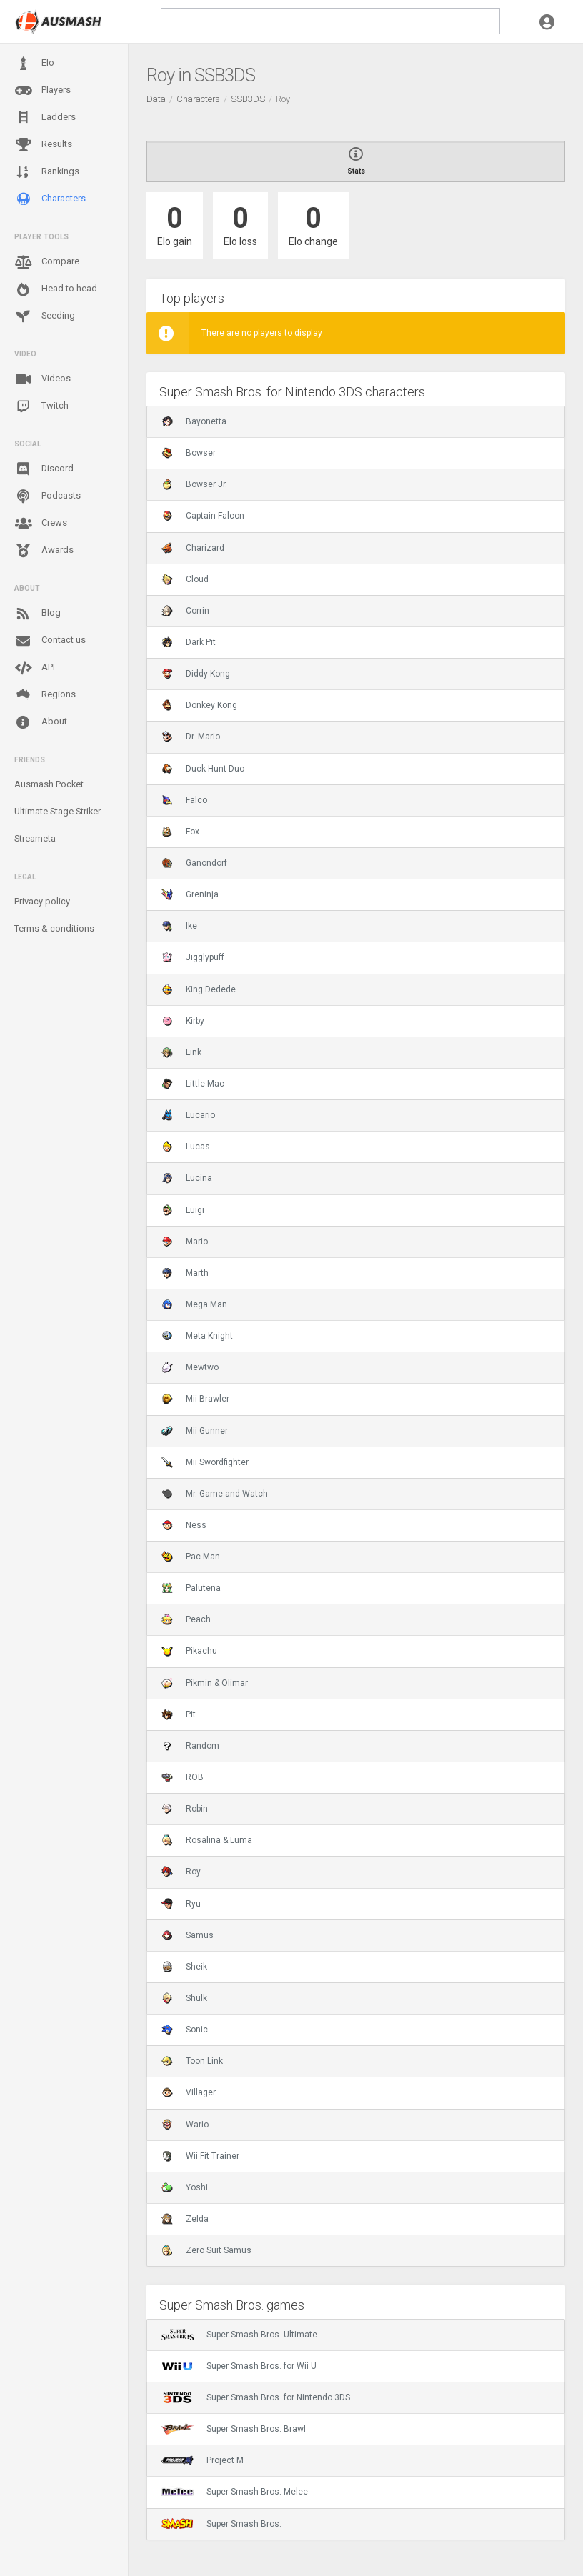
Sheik (184, 1966)
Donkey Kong (199, 705)
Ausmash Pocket (49, 784)
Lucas (185, 1146)
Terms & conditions (54, 928)
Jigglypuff (192, 957)
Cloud (185, 579)
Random (190, 1746)
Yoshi (184, 2187)
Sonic (184, 2029)
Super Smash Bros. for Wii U (239, 2366)
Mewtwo (190, 1367)
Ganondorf (194, 863)
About (40, 722)
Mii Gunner (194, 1431)
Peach (186, 1619)
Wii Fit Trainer (200, 2156)
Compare (46, 262)
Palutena (191, 1588)
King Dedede (198, 989)
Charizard (192, 548)
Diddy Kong (195, 673)
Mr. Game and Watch (214, 1493)
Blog (37, 613)
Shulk (184, 1998)
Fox (180, 831)
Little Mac (192, 1083)
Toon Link (192, 2061)
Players (42, 90)
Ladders (45, 117)
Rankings (46, 172)
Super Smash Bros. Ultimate (239, 2334)
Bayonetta (193, 421)
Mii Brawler (195, 1398)
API (34, 668)
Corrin (185, 610)
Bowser (188, 453)
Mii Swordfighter (205, 1462)
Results (43, 145)
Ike (179, 926)
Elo (34, 63)
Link (181, 1052)
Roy (181, 1871)
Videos (42, 379)
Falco (184, 800)
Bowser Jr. (194, 484)
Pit (178, 1714)
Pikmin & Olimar (204, 1683)
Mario (184, 1241)
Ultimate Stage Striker (57, 811)
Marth (185, 1273)
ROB (182, 1777)
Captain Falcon (202, 515)
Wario (185, 2124)
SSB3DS (248, 99)
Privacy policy (42, 901)
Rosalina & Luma (206, 1840)
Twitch (41, 406)
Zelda (185, 2219)
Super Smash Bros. (221, 2524)
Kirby (182, 1021)
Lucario (188, 1115)
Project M (202, 2460)
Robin (184, 1808)
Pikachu (189, 1651)
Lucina (186, 1178)
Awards (44, 550)
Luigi (182, 1210)
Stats (356, 161)
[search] (330, 21)
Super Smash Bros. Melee (234, 2491)
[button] (547, 21)
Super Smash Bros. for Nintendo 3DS (255, 2397)
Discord (44, 469)
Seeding (44, 316)
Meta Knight (197, 1336)
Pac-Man (190, 1556)
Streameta (35, 838)
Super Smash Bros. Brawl (233, 2429)
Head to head (55, 289)
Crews (40, 523)
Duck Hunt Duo (202, 768)
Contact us (50, 640)
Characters (50, 199)
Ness (183, 1525)
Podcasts (47, 496)
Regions (45, 695)
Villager (188, 2092)
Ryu (181, 1903)
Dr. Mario (190, 736)
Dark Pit (188, 642)
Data (156, 99)
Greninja (190, 894)
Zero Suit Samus (206, 2250)
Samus (187, 1935)
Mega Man (194, 1304)
